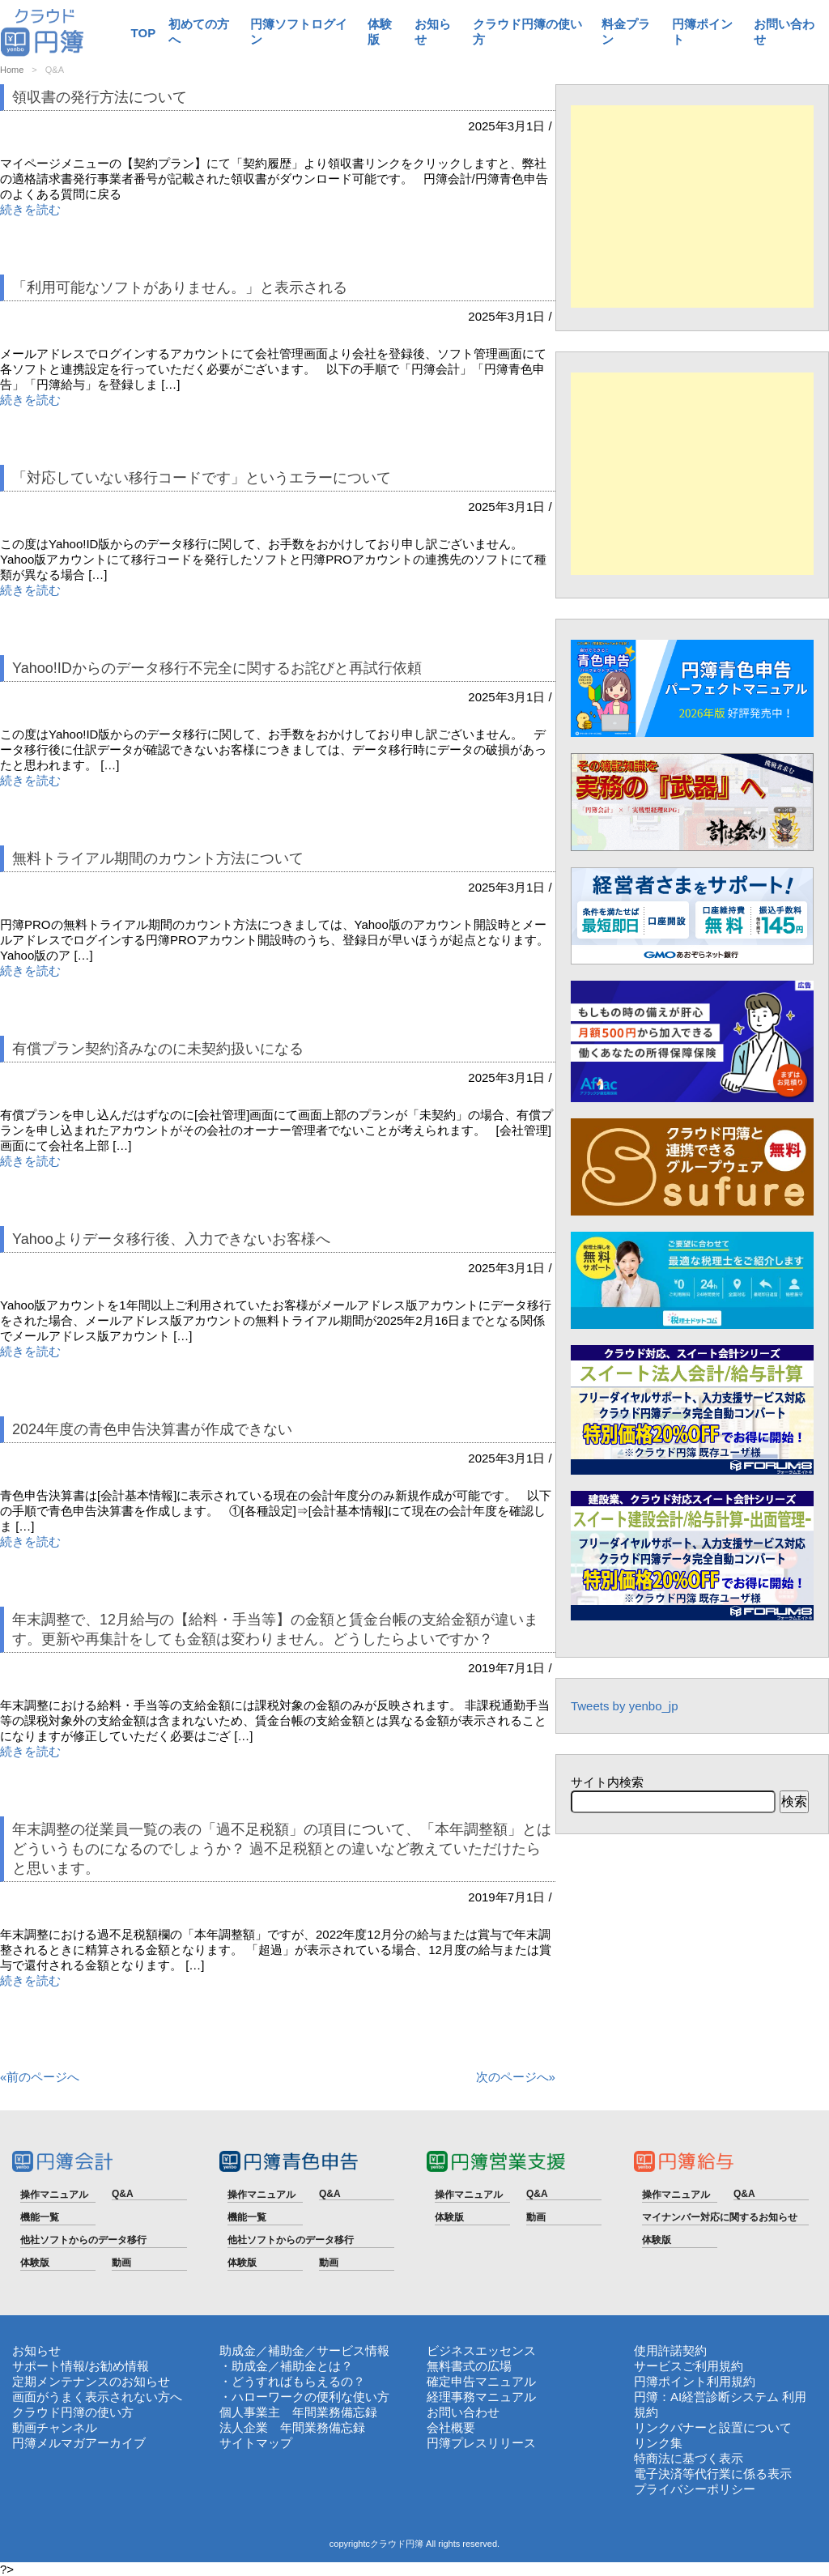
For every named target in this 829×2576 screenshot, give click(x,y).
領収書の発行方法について (99, 97)
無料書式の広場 (469, 2366)
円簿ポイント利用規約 (694, 2381)
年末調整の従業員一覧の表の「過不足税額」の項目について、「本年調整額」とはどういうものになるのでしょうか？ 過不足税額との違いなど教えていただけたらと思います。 (281, 1848)
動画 (121, 2262)
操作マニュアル (54, 2194)
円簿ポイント (702, 31)
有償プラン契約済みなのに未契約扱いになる (158, 1049)
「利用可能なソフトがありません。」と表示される (179, 287)
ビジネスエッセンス (481, 2350)
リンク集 (658, 2443)
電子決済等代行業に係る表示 (713, 2473)
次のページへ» (515, 2077)
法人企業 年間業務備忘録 (292, 2427)
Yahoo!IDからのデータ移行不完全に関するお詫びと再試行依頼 (217, 668)
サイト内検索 (607, 1782)
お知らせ (432, 31)
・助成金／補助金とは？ (286, 2366)
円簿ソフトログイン (298, 31)
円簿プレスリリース (481, 2443)
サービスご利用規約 (688, 2366)
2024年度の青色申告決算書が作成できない (152, 1429)
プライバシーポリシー (694, 2489)
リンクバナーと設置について (713, 2427)
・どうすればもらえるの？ (292, 2381)
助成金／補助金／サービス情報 (304, 2350)
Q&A (123, 2193)
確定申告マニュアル (481, 2381)
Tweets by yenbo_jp (624, 1706)
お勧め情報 (118, 2366)
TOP (143, 33)
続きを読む (30, 209)
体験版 (380, 31)
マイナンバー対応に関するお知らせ (719, 2217)
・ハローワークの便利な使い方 (304, 2397)
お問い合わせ (784, 31)
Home (11, 70)
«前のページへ (39, 2077)
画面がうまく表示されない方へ (97, 2397)
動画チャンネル (54, 2427)
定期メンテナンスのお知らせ (91, 2381)
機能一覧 (39, 2217)
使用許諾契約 (670, 2350)
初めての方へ (198, 31)
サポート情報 (48, 2366)
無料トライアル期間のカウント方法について (158, 858)
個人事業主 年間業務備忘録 (298, 2412)
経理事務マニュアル (481, 2397)
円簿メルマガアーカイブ (79, 2443)
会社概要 (451, 2427)
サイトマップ (255, 2443)
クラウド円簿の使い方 (527, 31)
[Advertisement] (692, 206)
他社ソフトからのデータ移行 (83, 2240)
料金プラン (626, 31)
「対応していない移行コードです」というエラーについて (201, 478)
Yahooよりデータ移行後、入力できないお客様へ (171, 1239)
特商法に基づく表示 (688, 2458)
